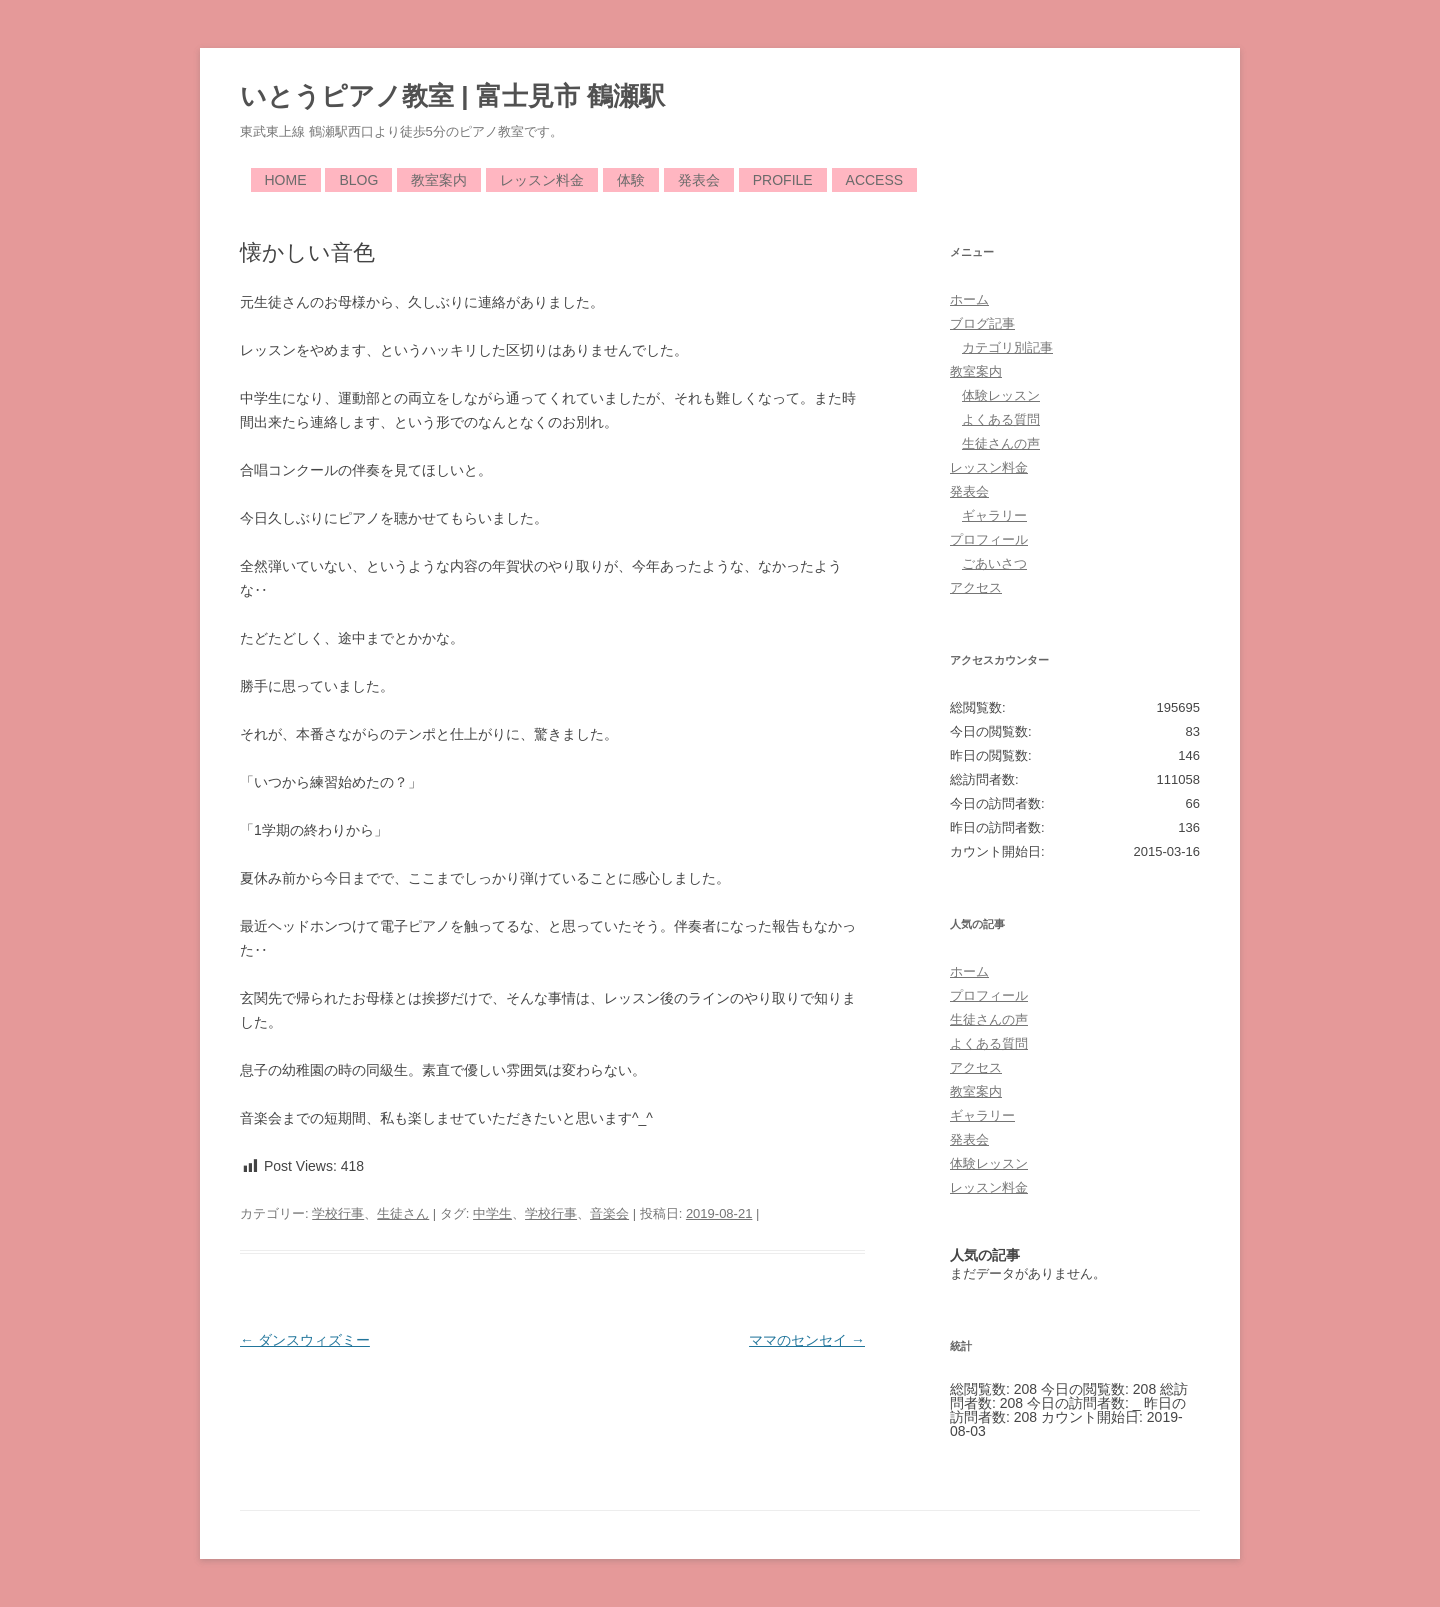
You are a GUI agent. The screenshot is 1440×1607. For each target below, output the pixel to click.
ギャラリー (994, 515)
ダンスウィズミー (305, 1340)
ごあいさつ (994, 563)
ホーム (969, 299)
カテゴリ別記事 (1007, 347)
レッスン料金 (542, 180)
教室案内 (439, 180)
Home (286, 180)
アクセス (976, 587)
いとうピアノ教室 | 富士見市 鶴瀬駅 (452, 96)
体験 (631, 180)
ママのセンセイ (807, 1340)
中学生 (492, 1213)
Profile (783, 180)
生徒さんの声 (1001, 443)
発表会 (699, 180)
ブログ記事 (982, 323)
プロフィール (989, 539)
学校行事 (338, 1213)
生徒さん (403, 1213)
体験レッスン (1001, 395)
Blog (358, 180)
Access (875, 180)
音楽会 (609, 1213)
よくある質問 (1001, 419)
